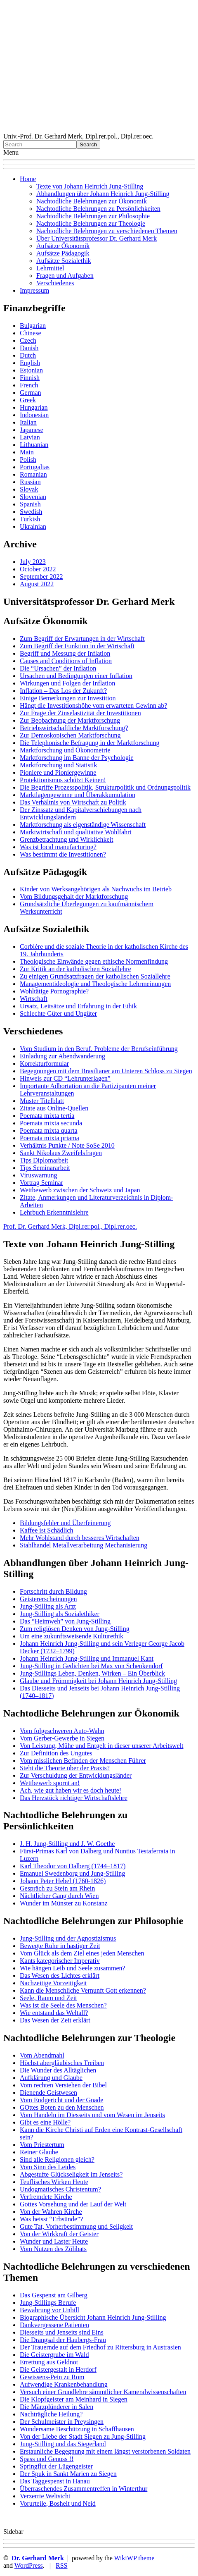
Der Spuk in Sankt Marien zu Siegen (68, 2473)
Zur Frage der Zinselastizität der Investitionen (80, 712)
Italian (28, 422)
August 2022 (37, 583)
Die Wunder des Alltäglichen (58, 2070)
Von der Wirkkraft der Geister (59, 2233)
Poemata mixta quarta (49, 1130)
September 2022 (41, 576)
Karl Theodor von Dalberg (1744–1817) (72, 1865)
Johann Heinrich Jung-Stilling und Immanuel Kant (86, 1658)
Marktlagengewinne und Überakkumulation (77, 794)
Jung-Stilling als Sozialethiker (59, 1613)
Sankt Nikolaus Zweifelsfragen (61, 1152)
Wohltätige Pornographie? (54, 991)
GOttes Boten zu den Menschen (62, 2107)
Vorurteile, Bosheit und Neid (58, 2503)
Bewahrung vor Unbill (49, 2309)
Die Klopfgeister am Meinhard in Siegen (73, 2399)
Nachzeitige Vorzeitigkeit (53, 1982)
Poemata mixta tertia (47, 1115)
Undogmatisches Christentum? (60, 2189)
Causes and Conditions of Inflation (66, 660)
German (30, 392)
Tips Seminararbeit (45, 1167)
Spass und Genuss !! (46, 2458)
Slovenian (33, 496)
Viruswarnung (38, 1175)
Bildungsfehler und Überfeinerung (65, 1522)
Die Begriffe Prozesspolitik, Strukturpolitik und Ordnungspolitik (105, 787)
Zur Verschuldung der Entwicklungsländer (76, 1775)
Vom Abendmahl (42, 2055)
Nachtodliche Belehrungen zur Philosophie (93, 216)
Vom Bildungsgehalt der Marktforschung (74, 896)
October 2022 (38, 569)
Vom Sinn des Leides (47, 2166)
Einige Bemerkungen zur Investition (68, 698)
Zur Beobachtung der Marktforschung (70, 720)
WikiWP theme (134, 2558)
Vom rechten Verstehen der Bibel (63, 2085)
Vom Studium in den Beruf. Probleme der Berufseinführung (99, 1048)
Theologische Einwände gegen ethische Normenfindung (94, 961)
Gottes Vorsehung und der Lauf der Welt (73, 2204)
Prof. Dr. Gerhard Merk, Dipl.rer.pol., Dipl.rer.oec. (70, 1226)
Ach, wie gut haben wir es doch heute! (70, 1790)
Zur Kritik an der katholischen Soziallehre (75, 968)
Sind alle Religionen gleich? (57, 2159)
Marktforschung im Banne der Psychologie (77, 757)
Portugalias (35, 466)
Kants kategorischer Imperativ (60, 1960)
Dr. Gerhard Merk (38, 2558)
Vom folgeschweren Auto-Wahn (62, 1730)
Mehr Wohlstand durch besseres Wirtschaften (79, 1537)
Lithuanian (34, 444)
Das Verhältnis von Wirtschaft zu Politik (73, 802)
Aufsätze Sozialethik (63, 260)
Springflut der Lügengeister (56, 2466)
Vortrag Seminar (41, 1182)
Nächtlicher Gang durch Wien (59, 1895)
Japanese (31, 429)
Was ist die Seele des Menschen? (63, 2005)
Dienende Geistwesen (48, 2092)
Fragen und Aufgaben (65, 275)
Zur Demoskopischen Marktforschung (70, 735)
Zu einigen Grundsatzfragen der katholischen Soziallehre (95, 976)
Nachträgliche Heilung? (51, 2414)
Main (27, 452)
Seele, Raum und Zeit (48, 1997)
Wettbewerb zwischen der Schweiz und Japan (80, 1190)
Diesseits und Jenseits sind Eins (62, 2332)
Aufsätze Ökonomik (63, 245)
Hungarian (34, 407)
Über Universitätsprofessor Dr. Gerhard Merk (96, 238)
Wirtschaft (33, 998)
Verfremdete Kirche (46, 2196)
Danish (29, 347)
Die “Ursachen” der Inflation (58, 668)
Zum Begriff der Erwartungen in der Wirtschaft (82, 638)
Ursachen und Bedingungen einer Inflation (76, 675)
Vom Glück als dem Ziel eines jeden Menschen (82, 1953)
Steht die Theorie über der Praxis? (65, 1767)
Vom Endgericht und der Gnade (61, 2099)
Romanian (33, 474)
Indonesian (34, 414)
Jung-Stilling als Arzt (48, 1606)
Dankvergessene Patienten (54, 2324)
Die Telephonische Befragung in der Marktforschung (89, 742)
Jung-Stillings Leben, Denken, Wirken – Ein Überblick (92, 1673)
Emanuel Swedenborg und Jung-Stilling (72, 1873)
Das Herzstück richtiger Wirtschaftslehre (73, 1797)
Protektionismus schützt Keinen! (63, 779)
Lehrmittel (50, 268)
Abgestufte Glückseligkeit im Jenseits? (71, 2174)
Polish (28, 459)
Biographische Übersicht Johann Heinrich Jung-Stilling (93, 2317)
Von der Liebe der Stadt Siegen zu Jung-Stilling (83, 2436)
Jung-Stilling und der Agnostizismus (68, 1938)
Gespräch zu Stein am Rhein (57, 1888)
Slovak (29, 489)
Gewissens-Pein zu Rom (52, 2376)
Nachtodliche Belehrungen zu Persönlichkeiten (98, 208)
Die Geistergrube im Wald (54, 2354)
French (29, 385)
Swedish (31, 511)
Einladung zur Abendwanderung (62, 1056)
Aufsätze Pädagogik (62, 253)
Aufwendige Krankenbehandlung (64, 2384)
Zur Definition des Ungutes (56, 1753)
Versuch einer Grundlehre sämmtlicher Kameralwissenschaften (103, 2391)
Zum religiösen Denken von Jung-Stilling (75, 1628)
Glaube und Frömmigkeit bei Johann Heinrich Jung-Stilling (98, 1680)
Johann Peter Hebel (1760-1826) (63, 1880)
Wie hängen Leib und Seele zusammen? (72, 1968)
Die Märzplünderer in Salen (56, 2406)
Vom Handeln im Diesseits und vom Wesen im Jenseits (92, 2114)
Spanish (30, 504)
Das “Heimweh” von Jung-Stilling (65, 1621)
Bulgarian (33, 325)
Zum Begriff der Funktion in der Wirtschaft (77, 645)
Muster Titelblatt (42, 1100)
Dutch (28, 355)
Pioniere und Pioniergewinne (58, 772)
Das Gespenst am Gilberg (53, 2295)
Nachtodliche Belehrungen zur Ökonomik (91, 201)
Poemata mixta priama (49, 1137)
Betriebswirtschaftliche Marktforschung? (74, 727)
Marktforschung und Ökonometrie (65, 750)
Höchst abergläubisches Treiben (62, 2062)
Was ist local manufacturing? (58, 846)
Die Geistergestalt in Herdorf (58, 2369)
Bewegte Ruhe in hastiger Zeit (60, 1945)
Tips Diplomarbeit (44, 1160)
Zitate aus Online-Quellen (54, 1108)
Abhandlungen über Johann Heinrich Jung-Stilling (103, 193)
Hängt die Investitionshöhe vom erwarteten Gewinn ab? (93, 705)
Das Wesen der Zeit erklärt (55, 2020)
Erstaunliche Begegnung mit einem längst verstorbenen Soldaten (105, 2451)
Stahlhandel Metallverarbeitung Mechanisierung (83, 1545)
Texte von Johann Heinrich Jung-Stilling (89, 186)
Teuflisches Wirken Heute (54, 2181)
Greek (28, 399)
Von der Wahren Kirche (51, 2211)
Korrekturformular (44, 1063)
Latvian (30, 437)
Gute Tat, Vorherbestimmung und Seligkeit (76, 2226)
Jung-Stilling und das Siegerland (63, 2443)
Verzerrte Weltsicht (45, 2496)
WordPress (28, 2565)
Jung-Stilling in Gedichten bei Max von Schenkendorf (91, 1665)
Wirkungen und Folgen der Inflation (67, 683)
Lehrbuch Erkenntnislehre (54, 1212)
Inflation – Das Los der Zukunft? (63, 690)
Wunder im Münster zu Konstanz (64, 1903)
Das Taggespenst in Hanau (55, 2481)
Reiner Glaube (39, 2152)
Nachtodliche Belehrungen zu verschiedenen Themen (106, 230)
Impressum (34, 290)
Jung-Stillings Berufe (48, 2302)
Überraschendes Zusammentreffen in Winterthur (83, 2488)
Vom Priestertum (42, 2144)
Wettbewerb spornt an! (50, 1782)
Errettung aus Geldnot (49, 2362)
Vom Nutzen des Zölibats (53, 2248)
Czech (28, 340)
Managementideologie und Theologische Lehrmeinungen (95, 983)
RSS (61, 2565)
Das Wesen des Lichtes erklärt (59, 1975)
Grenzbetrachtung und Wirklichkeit (66, 839)
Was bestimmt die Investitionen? (63, 854)
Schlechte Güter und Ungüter (58, 1013)
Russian (30, 481)
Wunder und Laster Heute (54, 2241)
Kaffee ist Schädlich (46, 1530)
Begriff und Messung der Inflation (65, 653)
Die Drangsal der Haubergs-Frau (63, 2339)
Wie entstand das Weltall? (54, 2012)
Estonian (31, 370)
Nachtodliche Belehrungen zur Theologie (90, 223)
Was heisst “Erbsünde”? (51, 2219)
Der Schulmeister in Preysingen (62, 2421)
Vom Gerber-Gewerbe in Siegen (62, 1738)
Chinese (30, 333)
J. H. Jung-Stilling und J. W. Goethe (67, 1843)
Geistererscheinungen (48, 1598)
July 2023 (33, 561)
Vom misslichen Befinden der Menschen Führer (83, 1760)
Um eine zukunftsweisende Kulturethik (71, 1636)
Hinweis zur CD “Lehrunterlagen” (65, 1078)
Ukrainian (33, 526)
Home (28, 178)
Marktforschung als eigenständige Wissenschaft (83, 824)
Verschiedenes (55, 282)
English (30, 362)
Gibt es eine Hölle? (45, 2122)
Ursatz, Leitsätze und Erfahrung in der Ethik (78, 1006)
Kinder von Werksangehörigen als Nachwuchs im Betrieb (96, 889)
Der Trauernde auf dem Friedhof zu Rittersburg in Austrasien (100, 2347)
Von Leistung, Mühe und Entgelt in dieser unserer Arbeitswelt (102, 1745)
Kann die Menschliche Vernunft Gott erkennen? (83, 1990)
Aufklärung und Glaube (51, 2077)
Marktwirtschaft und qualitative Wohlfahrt (76, 832)
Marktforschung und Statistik (58, 765)
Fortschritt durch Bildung (53, 1591)
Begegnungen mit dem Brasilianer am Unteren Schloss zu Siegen (106, 1070)
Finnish (30, 377)
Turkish (30, 519)
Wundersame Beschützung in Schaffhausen (77, 2429)
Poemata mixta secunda (51, 1123)
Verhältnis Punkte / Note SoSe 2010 (67, 1145)
